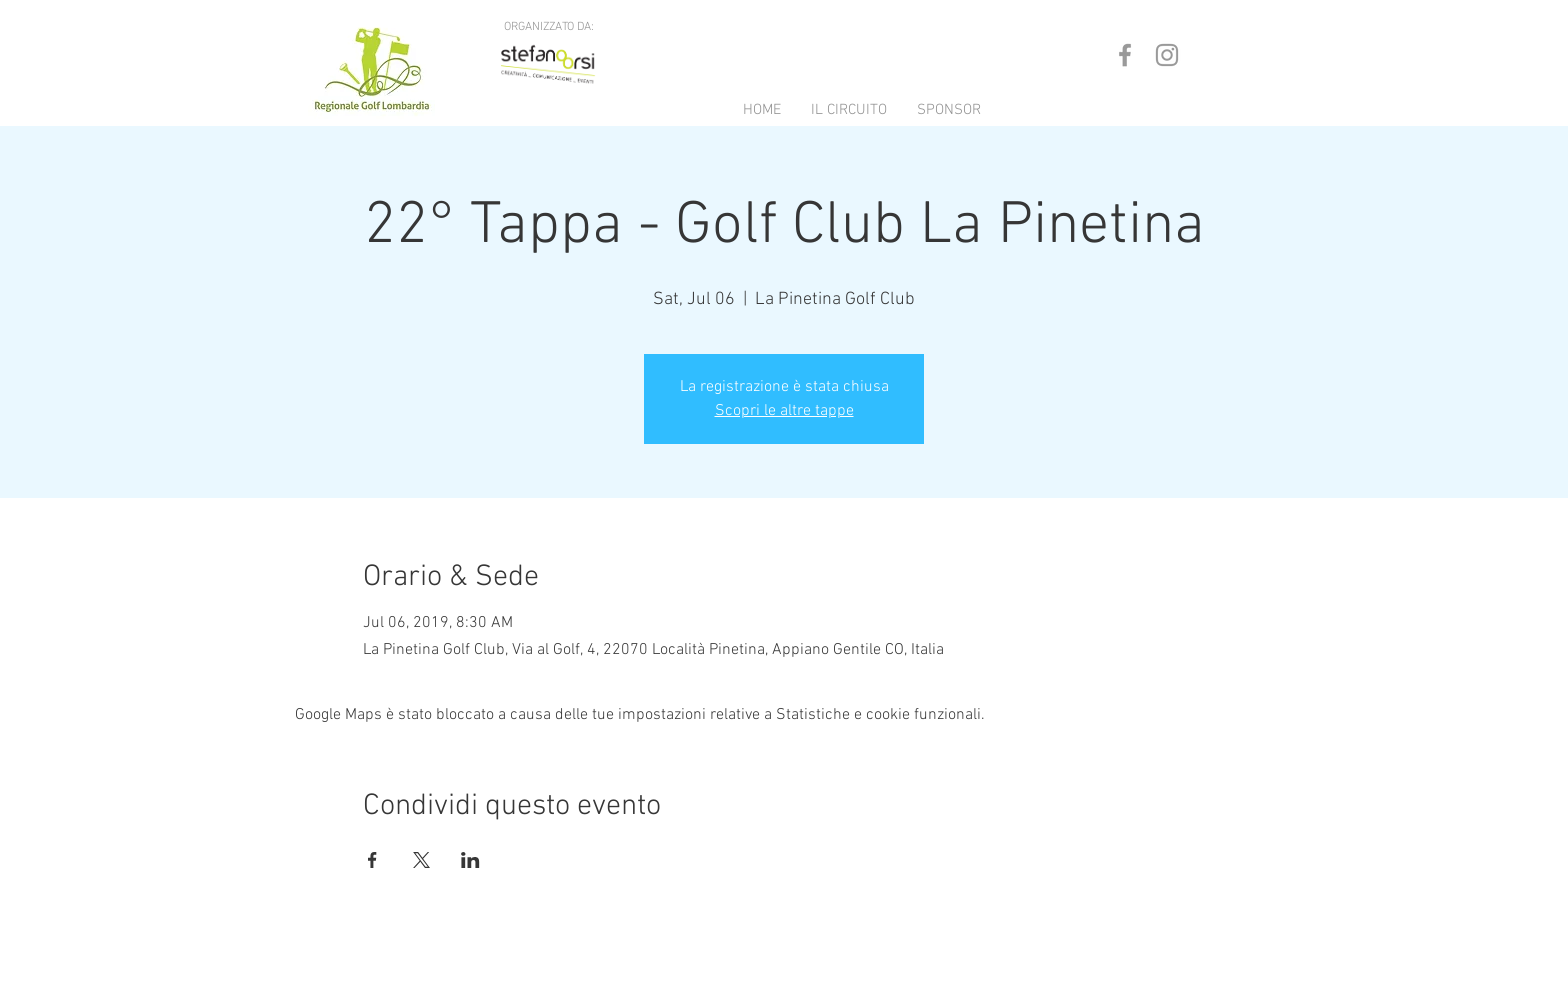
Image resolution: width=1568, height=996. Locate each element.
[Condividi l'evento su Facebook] (372, 860)
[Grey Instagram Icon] (1167, 55)
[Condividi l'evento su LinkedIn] (470, 860)
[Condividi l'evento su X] (421, 860)
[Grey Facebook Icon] (1125, 55)
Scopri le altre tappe (784, 411)
